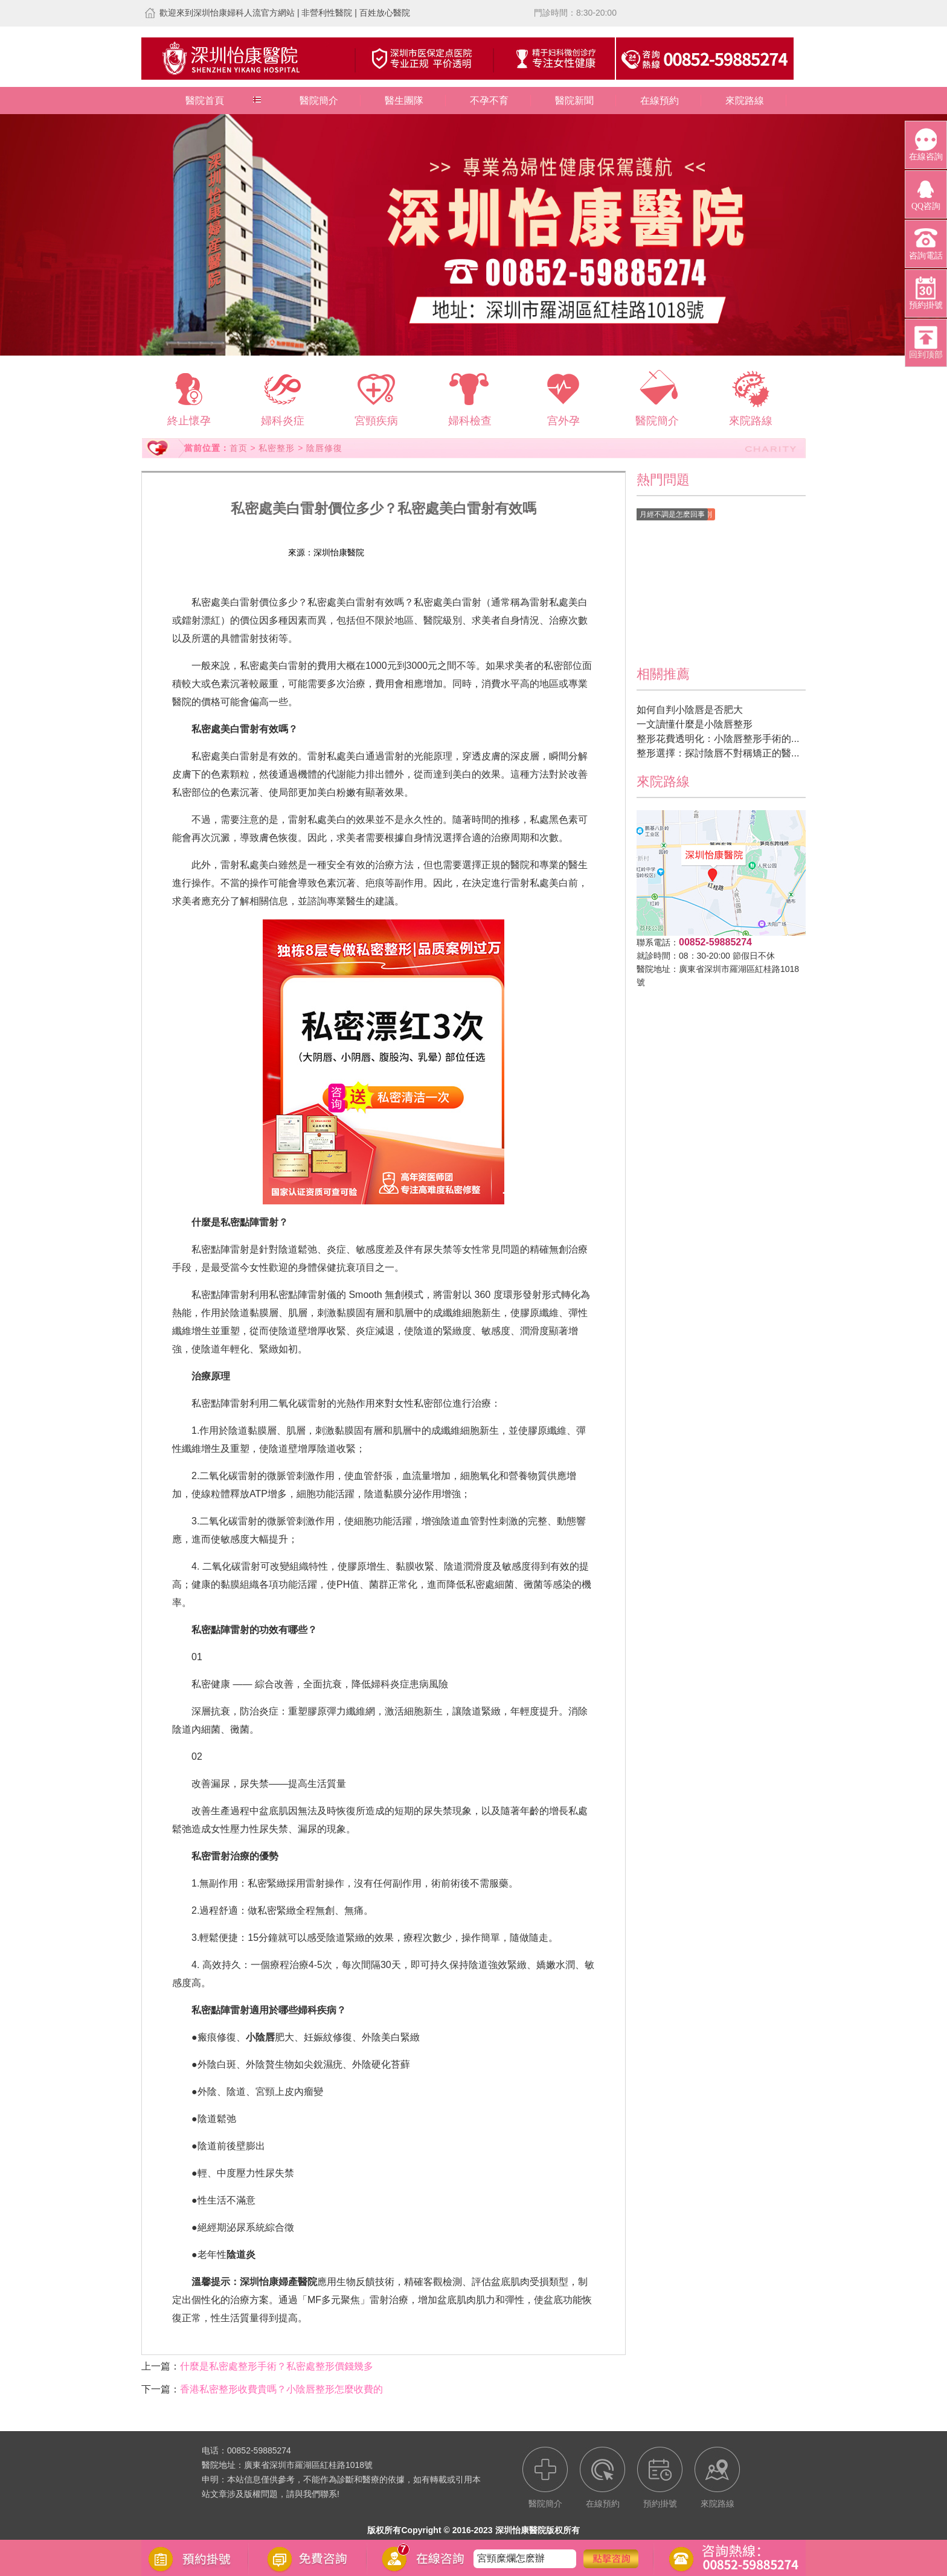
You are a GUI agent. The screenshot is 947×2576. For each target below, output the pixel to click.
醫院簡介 (319, 100)
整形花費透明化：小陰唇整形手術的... (718, 738)
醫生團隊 (404, 100)
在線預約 (659, 100)
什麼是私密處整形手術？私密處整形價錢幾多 (276, 2366)
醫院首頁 (204, 100)
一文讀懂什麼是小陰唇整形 (695, 724)
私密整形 (276, 448)
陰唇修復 (324, 448)
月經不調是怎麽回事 (672, 514)
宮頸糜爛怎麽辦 (511, 2559)
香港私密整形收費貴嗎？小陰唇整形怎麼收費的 (281, 2389)
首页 (239, 448)
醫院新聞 (574, 100)
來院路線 (744, 100)
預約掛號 (452, 552)
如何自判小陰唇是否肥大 (690, 710)
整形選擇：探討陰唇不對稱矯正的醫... (718, 753)
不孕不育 (489, 100)
